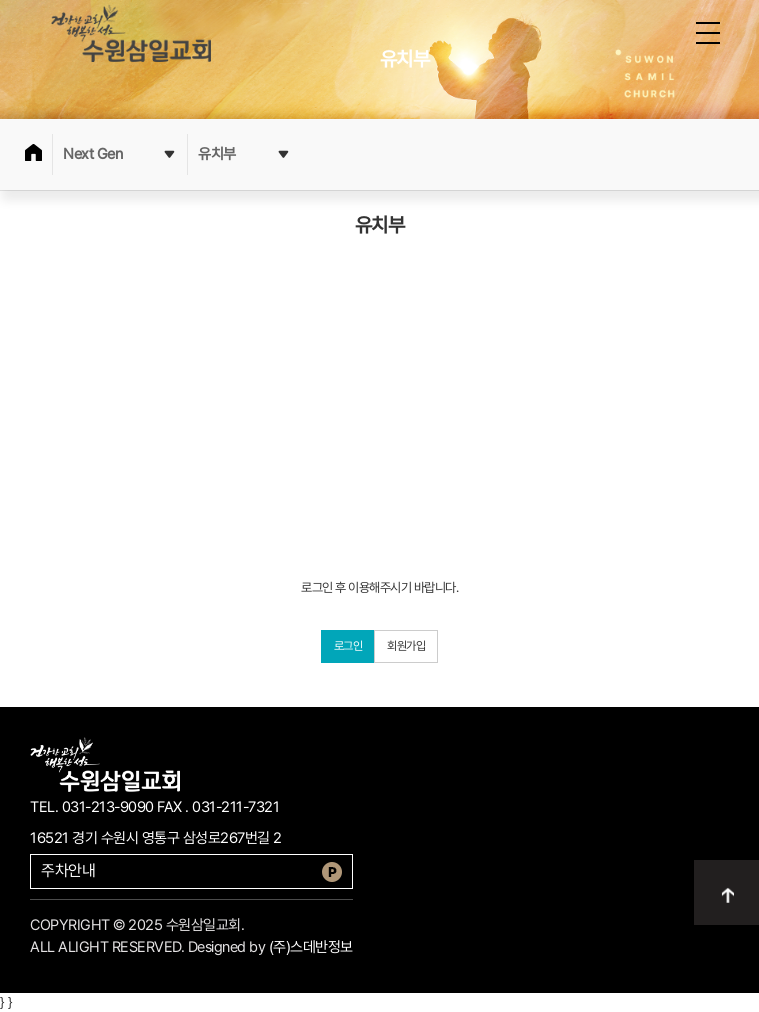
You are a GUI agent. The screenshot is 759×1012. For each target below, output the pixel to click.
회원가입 (406, 646)
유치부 (244, 154)
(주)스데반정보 (311, 947)
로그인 (348, 646)
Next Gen (120, 154)
